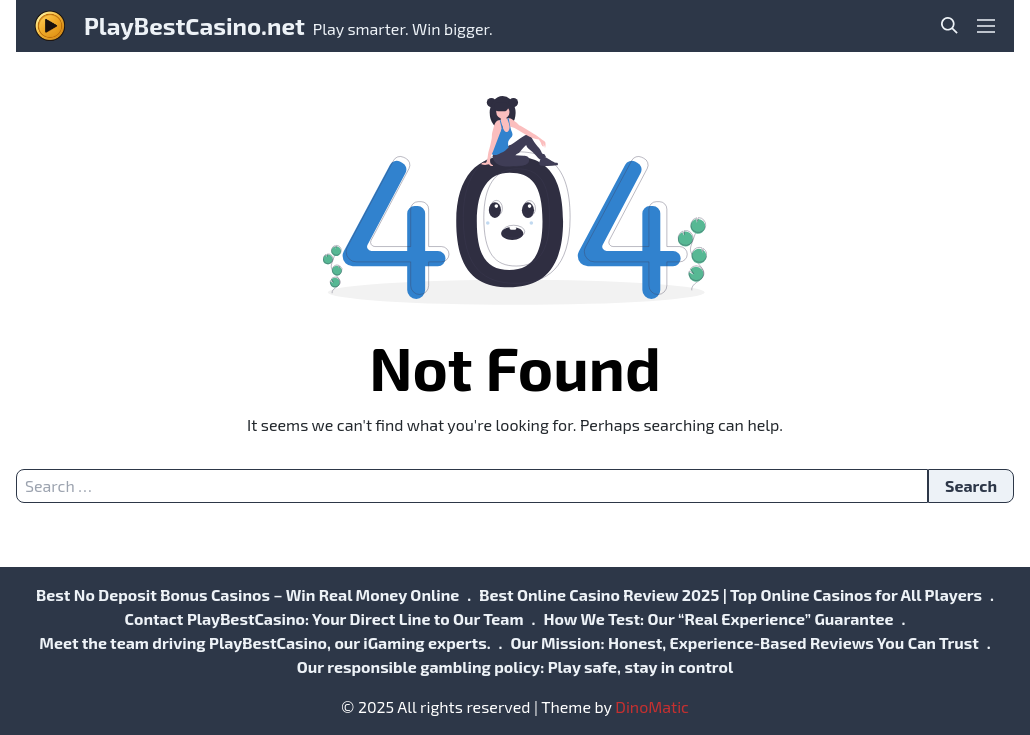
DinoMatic (652, 706)
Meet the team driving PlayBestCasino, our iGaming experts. (264, 642)
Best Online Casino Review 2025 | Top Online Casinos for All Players (730, 594)
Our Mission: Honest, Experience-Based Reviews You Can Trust (744, 642)
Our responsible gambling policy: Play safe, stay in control (515, 666)
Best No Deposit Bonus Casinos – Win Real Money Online (247, 594)
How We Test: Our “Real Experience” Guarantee (718, 618)
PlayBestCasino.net (194, 25)
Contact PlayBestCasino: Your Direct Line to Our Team (324, 618)
